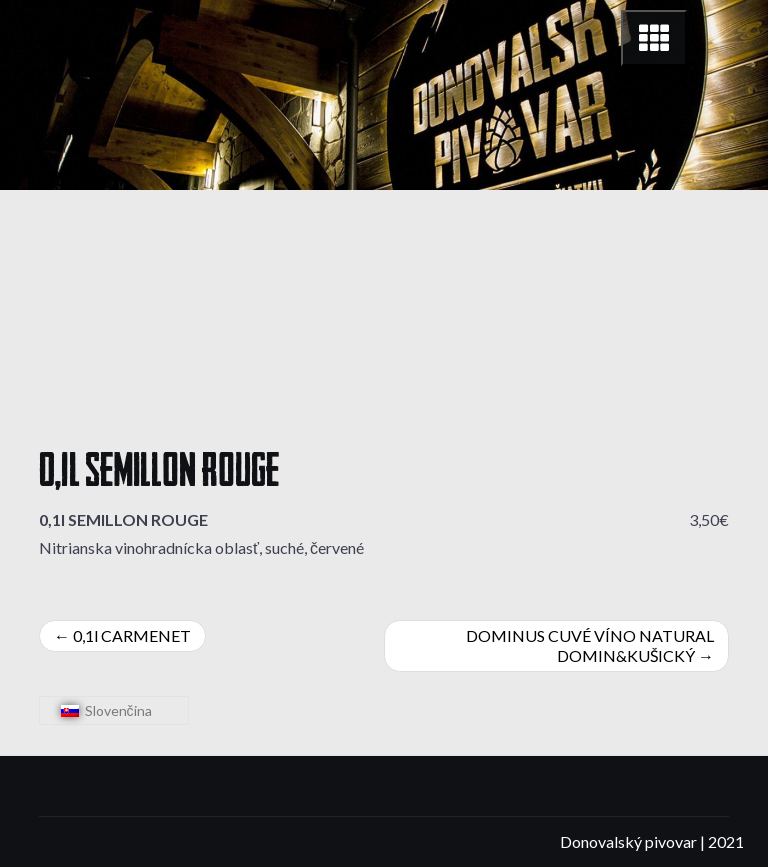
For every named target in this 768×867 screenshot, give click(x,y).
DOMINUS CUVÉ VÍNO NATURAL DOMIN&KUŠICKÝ (590, 645)
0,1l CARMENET (132, 635)
